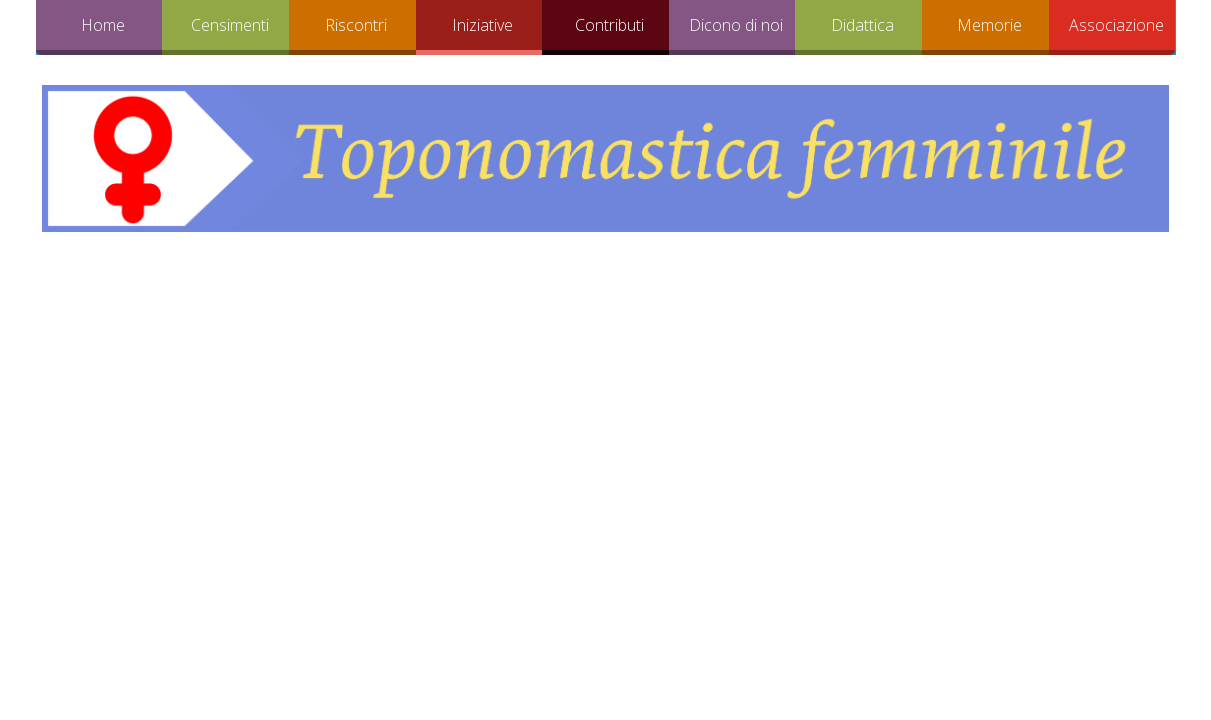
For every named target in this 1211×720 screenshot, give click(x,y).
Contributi (609, 25)
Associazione (1116, 25)
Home (103, 25)
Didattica (862, 25)
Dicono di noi (736, 25)
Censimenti (230, 25)
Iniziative (482, 25)
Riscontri (356, 25)
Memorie (989, 25)
